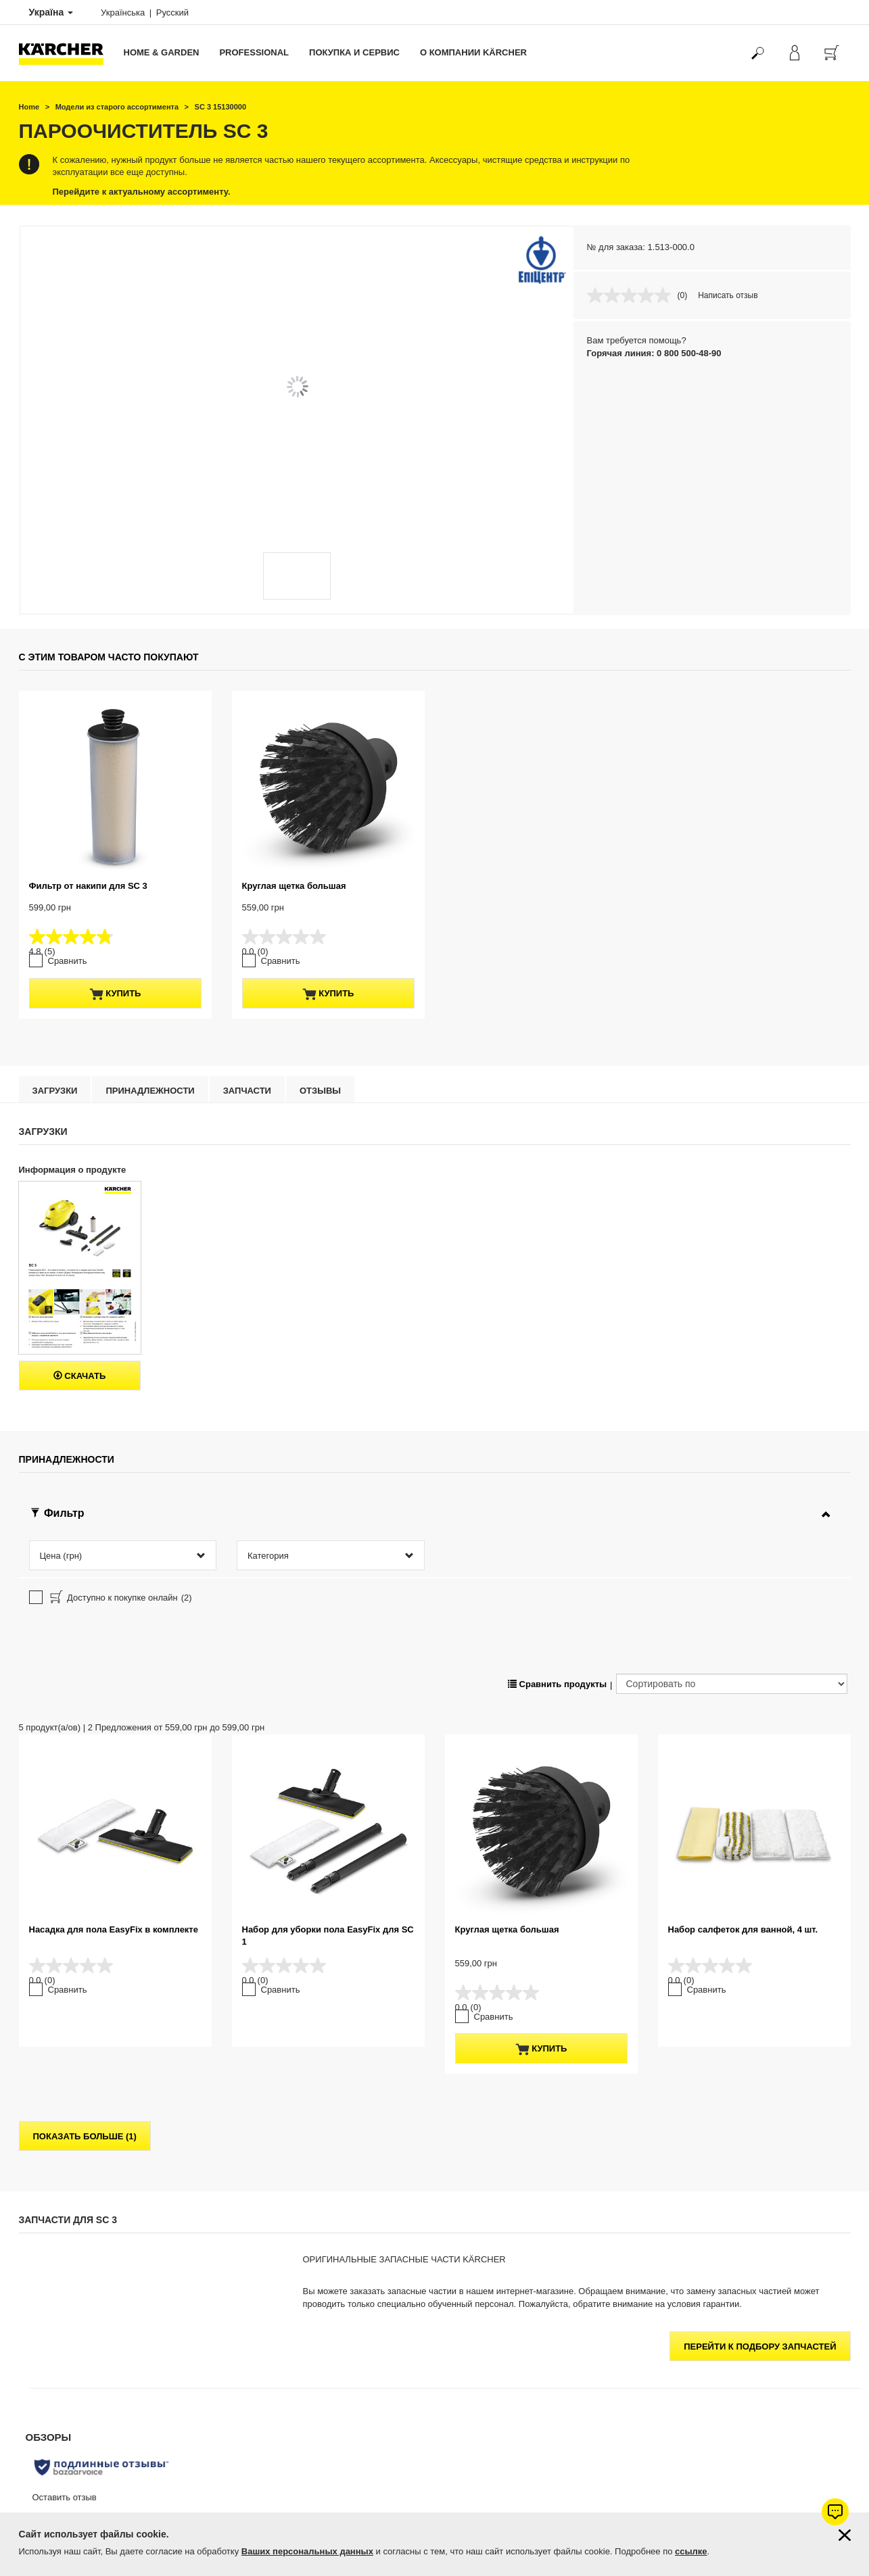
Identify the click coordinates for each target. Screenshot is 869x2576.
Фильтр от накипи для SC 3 (88, 886)
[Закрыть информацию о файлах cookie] (845, 2535)
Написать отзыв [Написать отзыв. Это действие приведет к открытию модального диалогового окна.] (727, 295)
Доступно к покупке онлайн (120, 1598)
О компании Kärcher (473, 52)
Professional (254, 52)
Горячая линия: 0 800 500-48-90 (654, 353)
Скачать (79, 1376)
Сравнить (67, 961)
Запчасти (247, 1091)
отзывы (320, 1091)
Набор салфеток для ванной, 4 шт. (743, 1929)
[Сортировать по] (731, 1684)
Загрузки (55, 1091)
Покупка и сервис (354, 52)
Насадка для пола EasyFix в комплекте (113, 1929)
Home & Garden (161, 52)
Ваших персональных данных (307, 2551)
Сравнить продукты (557, 1684)
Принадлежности (149, 1091)
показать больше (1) (85, 2136)
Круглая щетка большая (294, 886)
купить (115, 994)
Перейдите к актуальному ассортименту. (142, 192)
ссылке (691, 2551)
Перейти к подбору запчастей (760, 2346)
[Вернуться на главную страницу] (66, 53)
